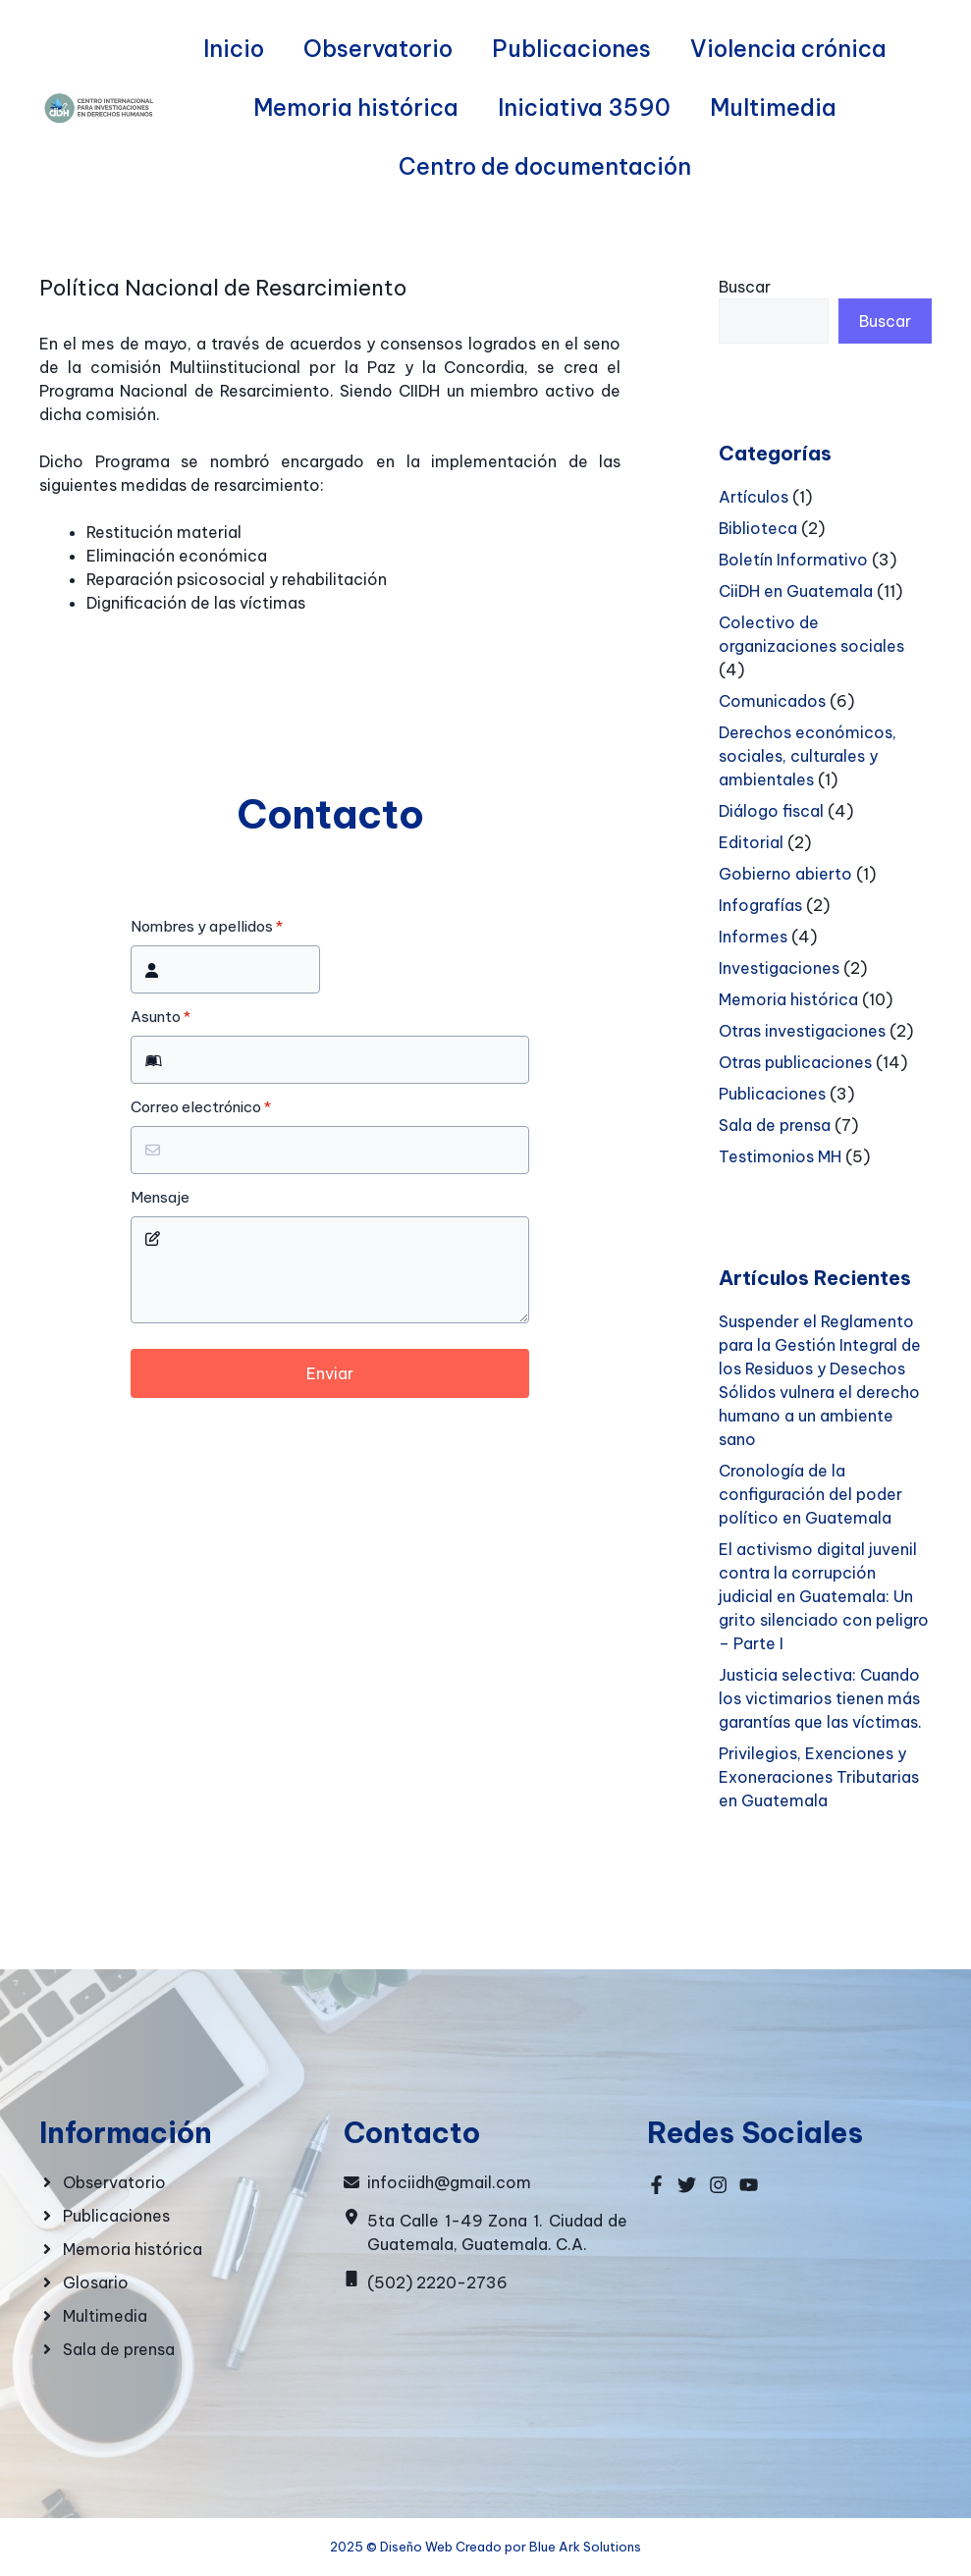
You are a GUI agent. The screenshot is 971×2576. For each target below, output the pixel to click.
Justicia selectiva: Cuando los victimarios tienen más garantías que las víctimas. (820, 1698)
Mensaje (160, 1198)
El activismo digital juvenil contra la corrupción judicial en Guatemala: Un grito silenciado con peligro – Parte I (824, 1596)
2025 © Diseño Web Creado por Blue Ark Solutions (485, 2546)
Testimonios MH (780, 1156)
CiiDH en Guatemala (796, 591)
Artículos (753, 497)
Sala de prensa (775, 1125)
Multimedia (773, 107)
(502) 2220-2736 (437, 2282)
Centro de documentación (545, 166)
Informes (753, 936)
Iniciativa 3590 (584, 107)
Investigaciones (779, 968)
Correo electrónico (201, 1107)
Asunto (160, 1017)
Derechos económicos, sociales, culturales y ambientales (807, 756)
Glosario (96, 2282)
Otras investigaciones (802, 1031)
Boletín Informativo (793, 559)
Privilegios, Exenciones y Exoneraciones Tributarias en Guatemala (819, 1777)
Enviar (329, 1373)
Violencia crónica (788, 48)
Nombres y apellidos (207, 927)
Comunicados (772, 701)
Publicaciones (571, 48)
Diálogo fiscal (771, 811)
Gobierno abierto (785, 874)
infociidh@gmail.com (449, 2182)
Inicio (233, 48)
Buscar (745, 286)
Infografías (760, 905)
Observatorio (378, 48)
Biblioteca (758, 528)
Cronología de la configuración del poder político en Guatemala (810, 1494)
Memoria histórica (356, 107)
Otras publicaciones (795, 1062)
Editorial (751, 842)
